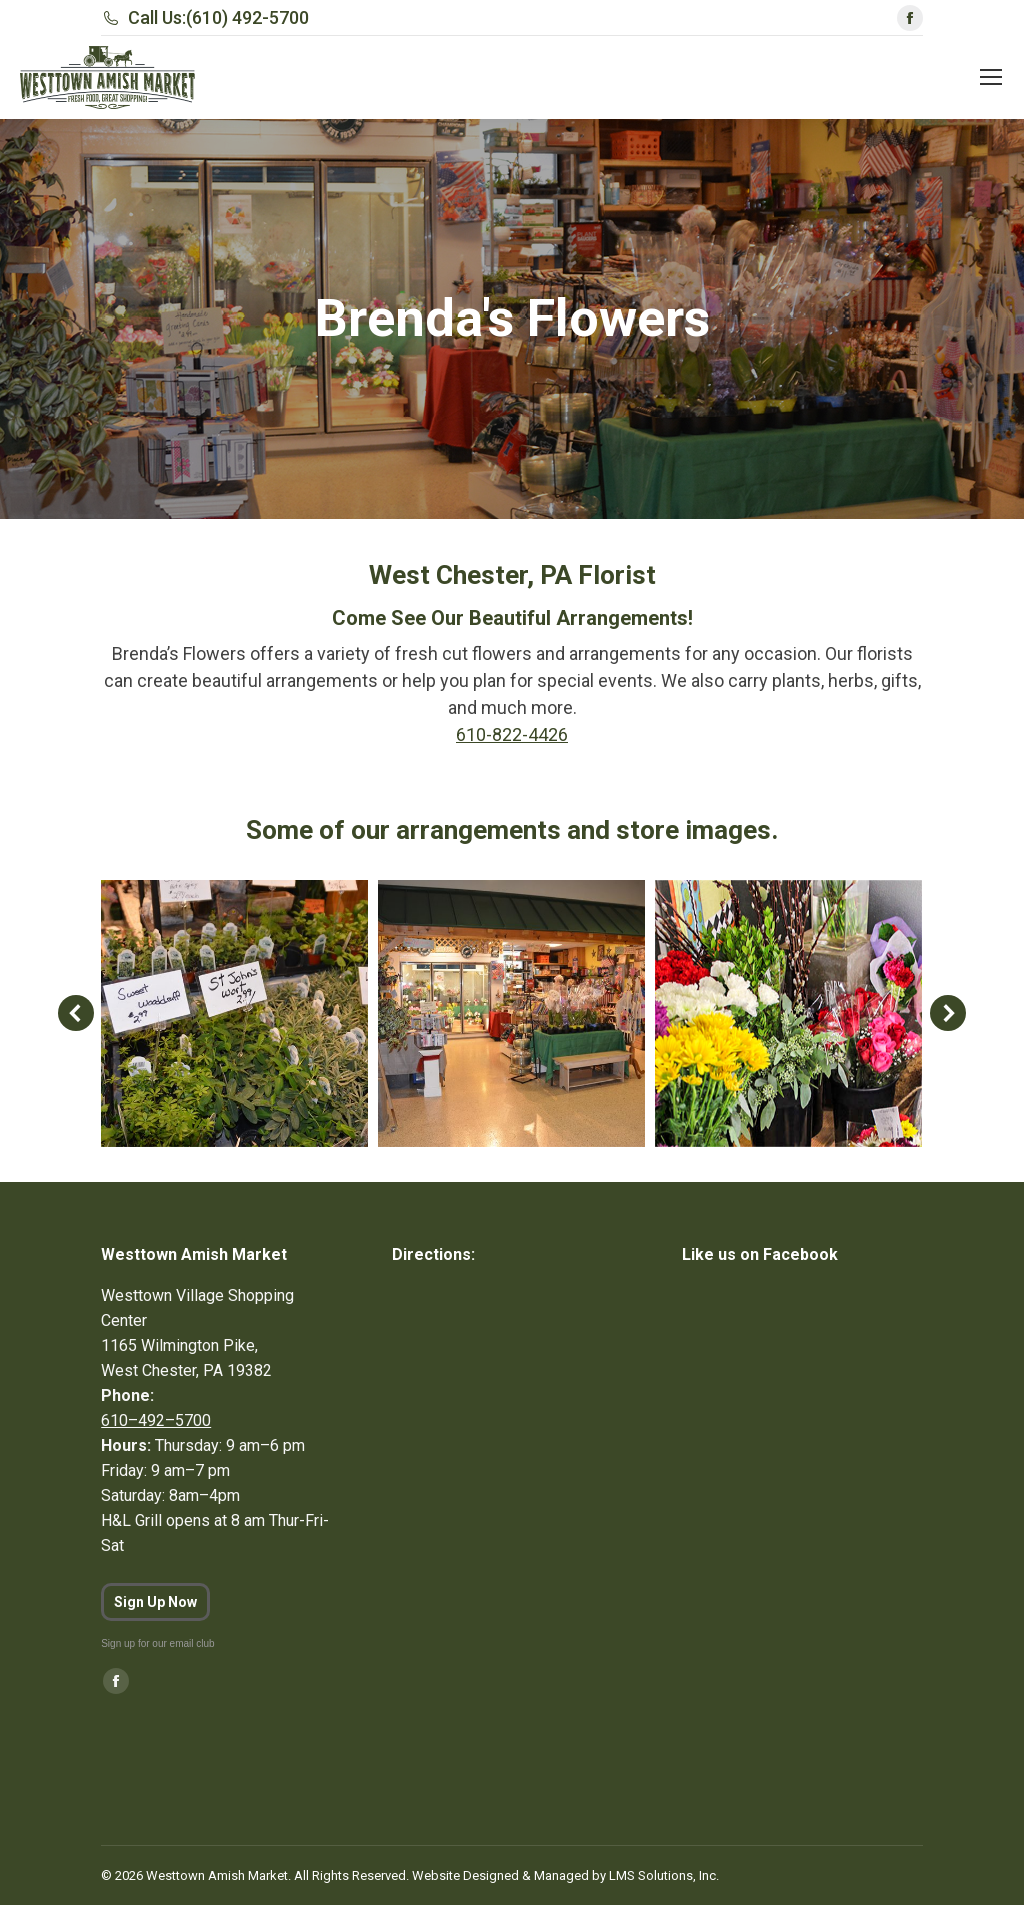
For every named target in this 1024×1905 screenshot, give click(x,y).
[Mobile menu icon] (991, 77)
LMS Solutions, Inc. (664, 1875)
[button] (76, 1013)
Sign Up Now (155, 1602)
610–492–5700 (156, 1420)
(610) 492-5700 (247, 17)
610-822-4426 (512, 734)
